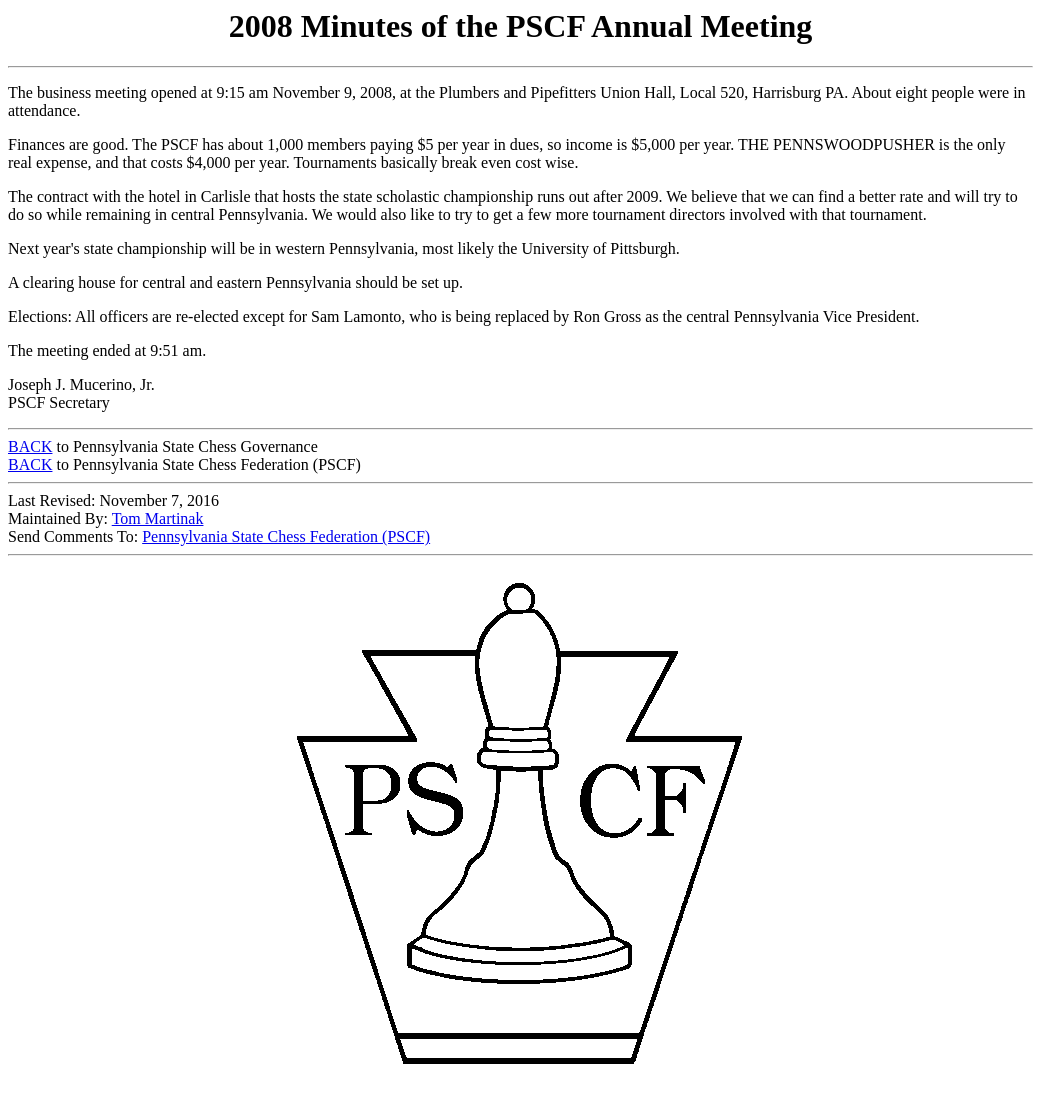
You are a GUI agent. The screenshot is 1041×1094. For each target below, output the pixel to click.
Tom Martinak (158, 518)
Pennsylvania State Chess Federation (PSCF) (286, 536)
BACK (30, 446)
